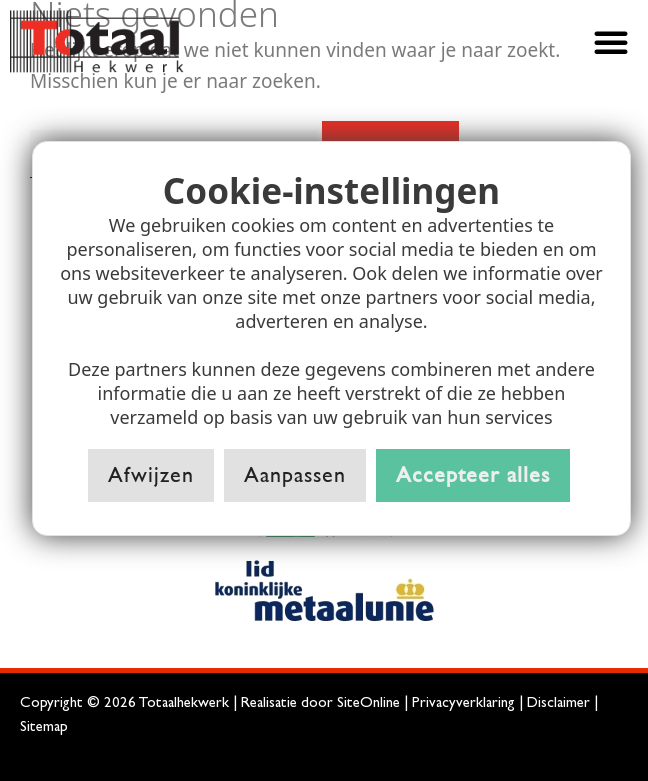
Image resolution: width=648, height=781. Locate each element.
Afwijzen (151, 475)
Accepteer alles (473, 475)
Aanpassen (295, 475)
